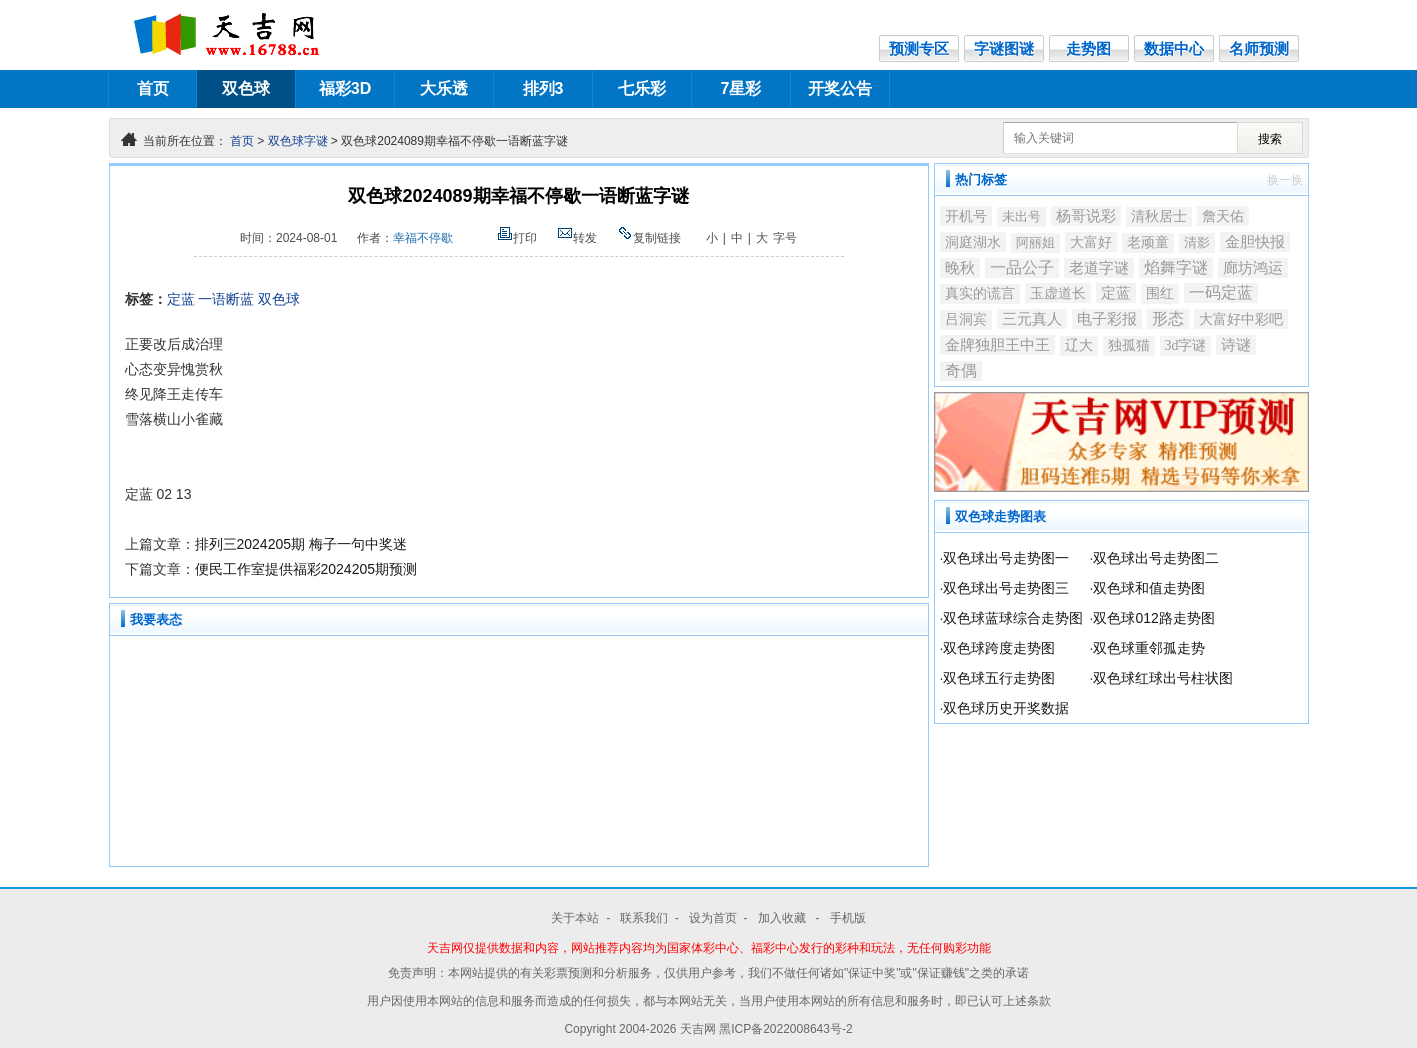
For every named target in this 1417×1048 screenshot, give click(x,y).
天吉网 (699, 1029)
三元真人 (1032, 319)
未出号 (1021, 216)
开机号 (966, 216)
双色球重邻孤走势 (1149, 648)
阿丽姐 (1035, 242)
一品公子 (1022, 267)
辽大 (1079, 345)
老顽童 (1148, 242)
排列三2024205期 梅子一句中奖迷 (301, 544)
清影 (1197, 242)
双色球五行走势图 (999, 678)
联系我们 (644, 918)
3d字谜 (1186, 345)
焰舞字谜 (1176, 267)
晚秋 (960, 268)
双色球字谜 (298, 141)
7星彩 (741, 88)
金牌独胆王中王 (997, 345)
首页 (153, 88)
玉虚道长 (1058, 293)
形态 (1168, 318)
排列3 (543, 88)
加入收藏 (783, 918)
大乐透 (444, 88)
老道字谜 (1099, 268)
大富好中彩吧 (1241, 319)
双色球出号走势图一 (1006, 558)
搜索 (1270, 139)
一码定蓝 (1221, 292)
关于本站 (575, 918)
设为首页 (713, 918)
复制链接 (649, 238)
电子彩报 (1107, 318)
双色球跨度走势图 (999, 648)
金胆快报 (1255, 242)
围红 (1160, 293)
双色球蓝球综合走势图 (1013, 618)
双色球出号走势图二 (1156, 558)
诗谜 (1236, 345)
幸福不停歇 (423, 238)
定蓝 (181, 299)
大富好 (1091, 242)
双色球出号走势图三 (1006, 588)
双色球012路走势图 (1153, 618)
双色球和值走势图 (1149, 588)
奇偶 (961, 370)
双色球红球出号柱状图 (1163, 678)
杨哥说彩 (1086, 216)
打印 (517, 238)
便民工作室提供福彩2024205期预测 (306, 569)
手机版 (848, 918)
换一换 (1285, 180)
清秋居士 (1159, 216)
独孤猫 (1129, 345)
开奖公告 (840, 88)
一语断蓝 (226, 299)
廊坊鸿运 (1253, 267)
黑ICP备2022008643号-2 (785, 1029)
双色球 (246, 88)
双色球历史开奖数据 (1006, 708)
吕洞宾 (966, 319)
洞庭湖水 (973, 242)
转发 (577, 238)
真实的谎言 (980, 293)
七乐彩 (642, 88)
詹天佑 (1223, 216)
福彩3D (345, 88)
